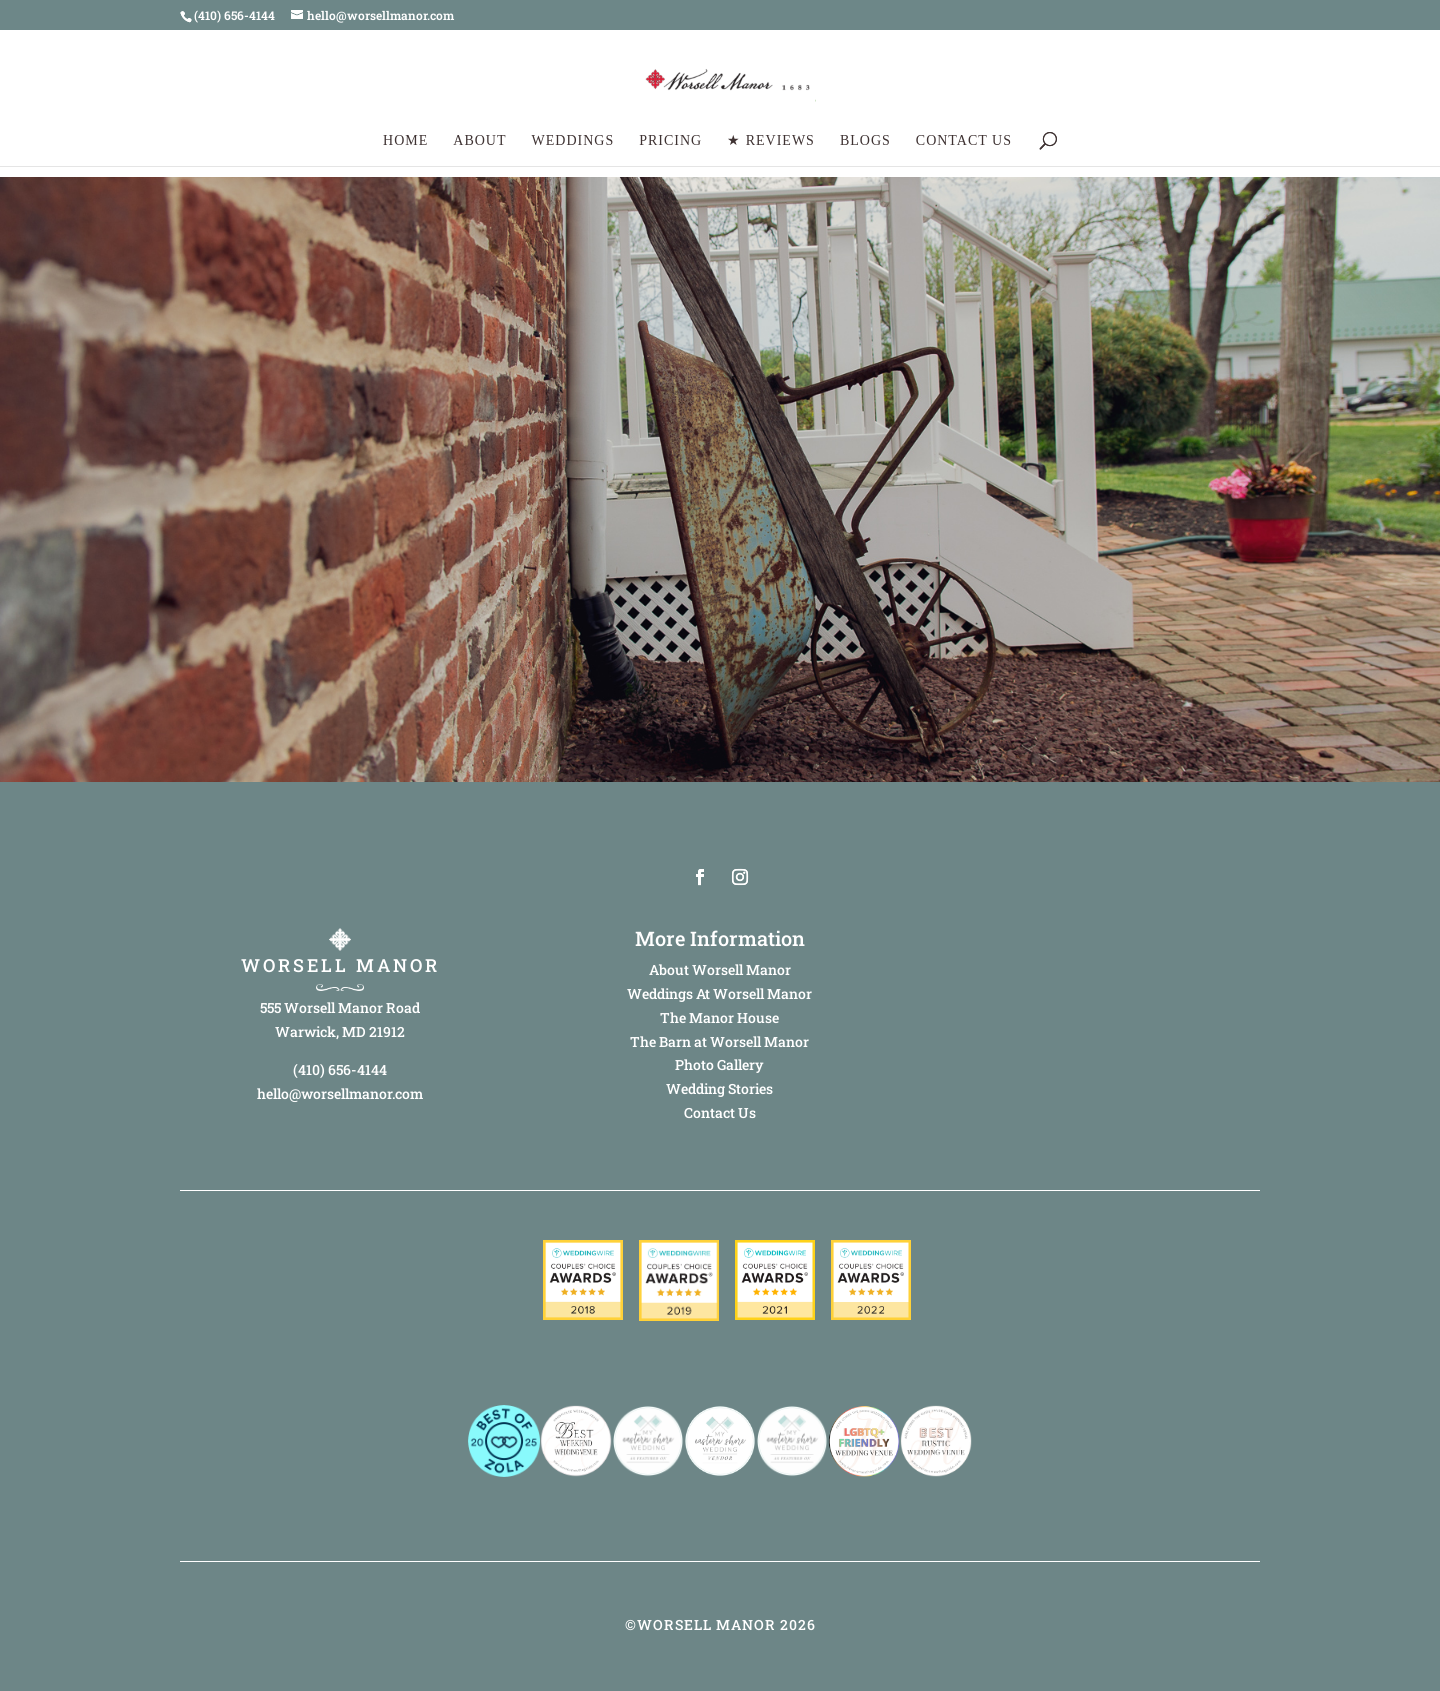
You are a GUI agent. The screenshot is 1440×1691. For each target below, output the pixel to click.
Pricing (670, 141)
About (479, 141)
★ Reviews (771, 141)
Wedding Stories (719, 1088)
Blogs (865, 141)
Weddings (573, 141)
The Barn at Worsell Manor (719, 1041)
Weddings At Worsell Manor (719, 993)
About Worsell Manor (720, 969)
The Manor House (719, 1017)
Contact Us (964, 141)
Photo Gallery (719, 1064)
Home (405, 141)
